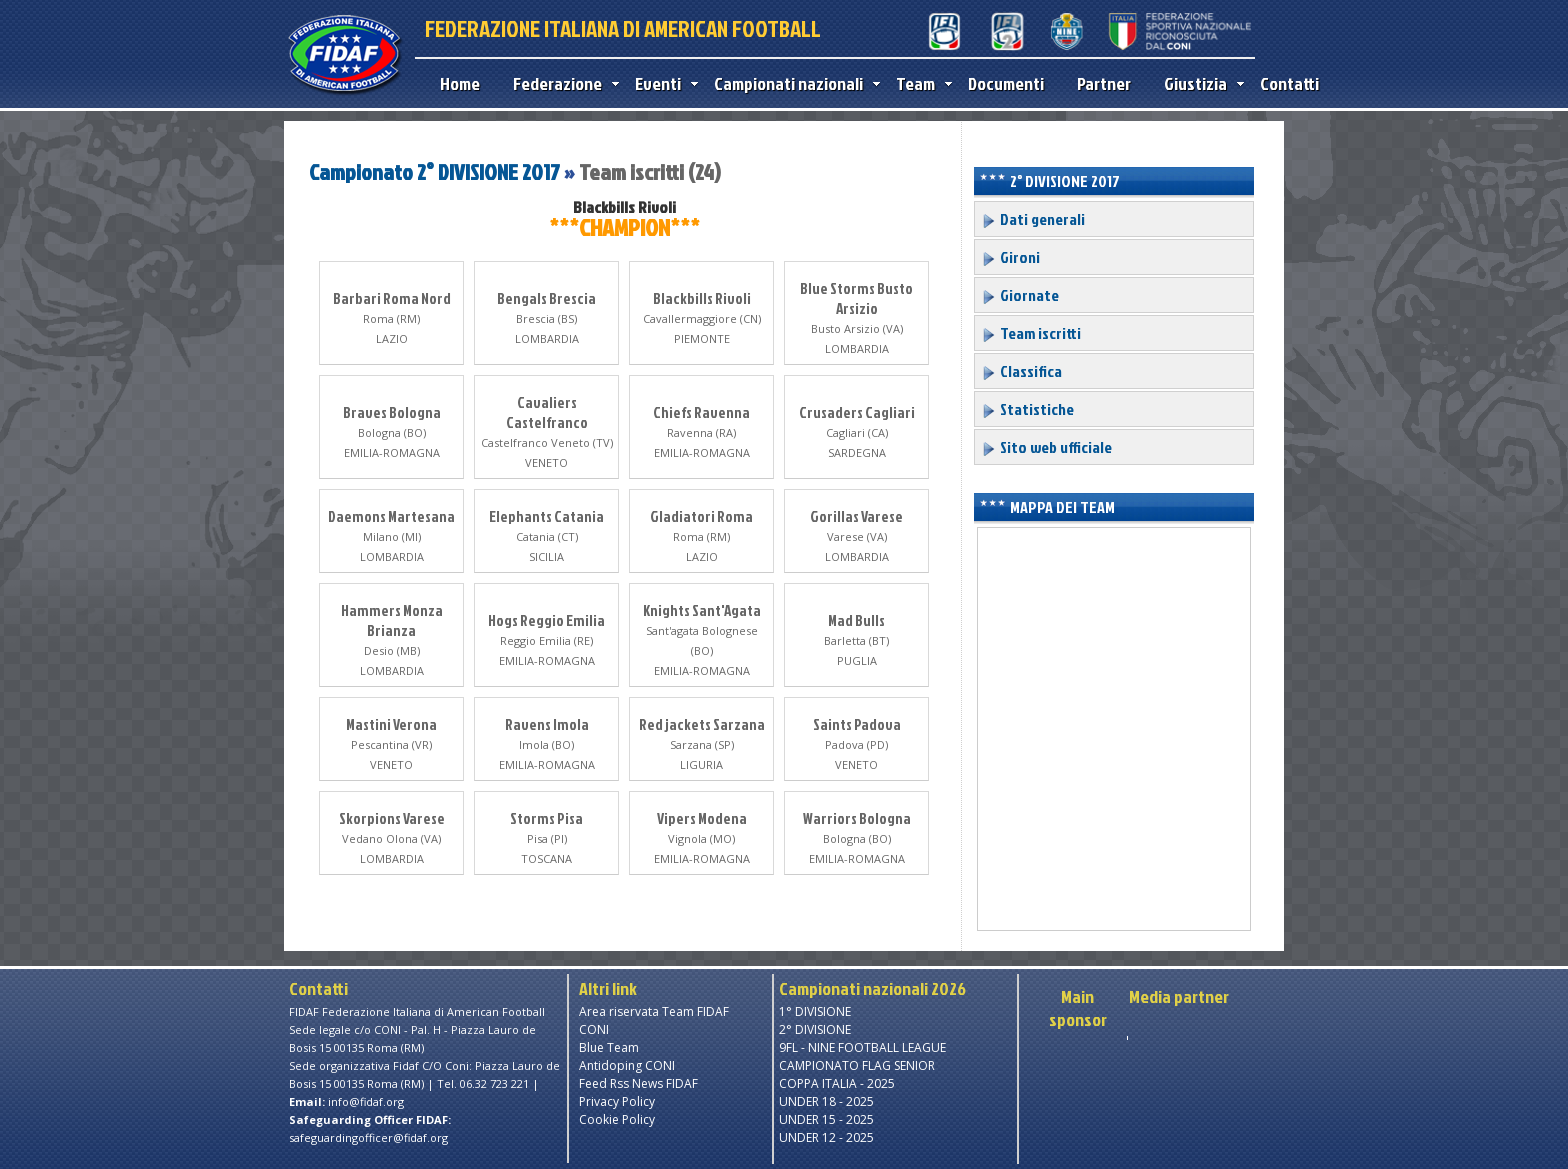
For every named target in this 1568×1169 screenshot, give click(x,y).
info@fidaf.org (366, 1101)
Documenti (1006, 83)
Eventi (662, 83)
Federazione (561, 83)
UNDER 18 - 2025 (826, 1101)
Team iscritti (1031, 333)
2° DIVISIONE (815, 1029)
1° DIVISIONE (815, 1011)
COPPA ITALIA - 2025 (837, 1083)
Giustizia (1199, 83)
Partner (1104, 83)
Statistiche (1027, 409)
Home (460, 83)
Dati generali (1033, 219)
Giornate (1020, 295)
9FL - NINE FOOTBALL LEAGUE (862, 1047)
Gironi (1010, 257)
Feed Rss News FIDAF (638, 1083)
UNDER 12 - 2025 (826, 1137)
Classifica (1021, 371)
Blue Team (609, 1047)
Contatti (1289, 83)
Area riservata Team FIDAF (654, 1011)
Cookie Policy (617, 1119)
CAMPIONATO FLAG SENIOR (857, 1065)
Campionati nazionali (792, 83)
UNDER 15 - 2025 (826, 1119)
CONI (594, 1029)
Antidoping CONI (627, 1065)
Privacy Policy (617, 1101)
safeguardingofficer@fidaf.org (368, 1137)
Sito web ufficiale (1046, 447)
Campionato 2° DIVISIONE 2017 (436, 171)
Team (919, 83)
